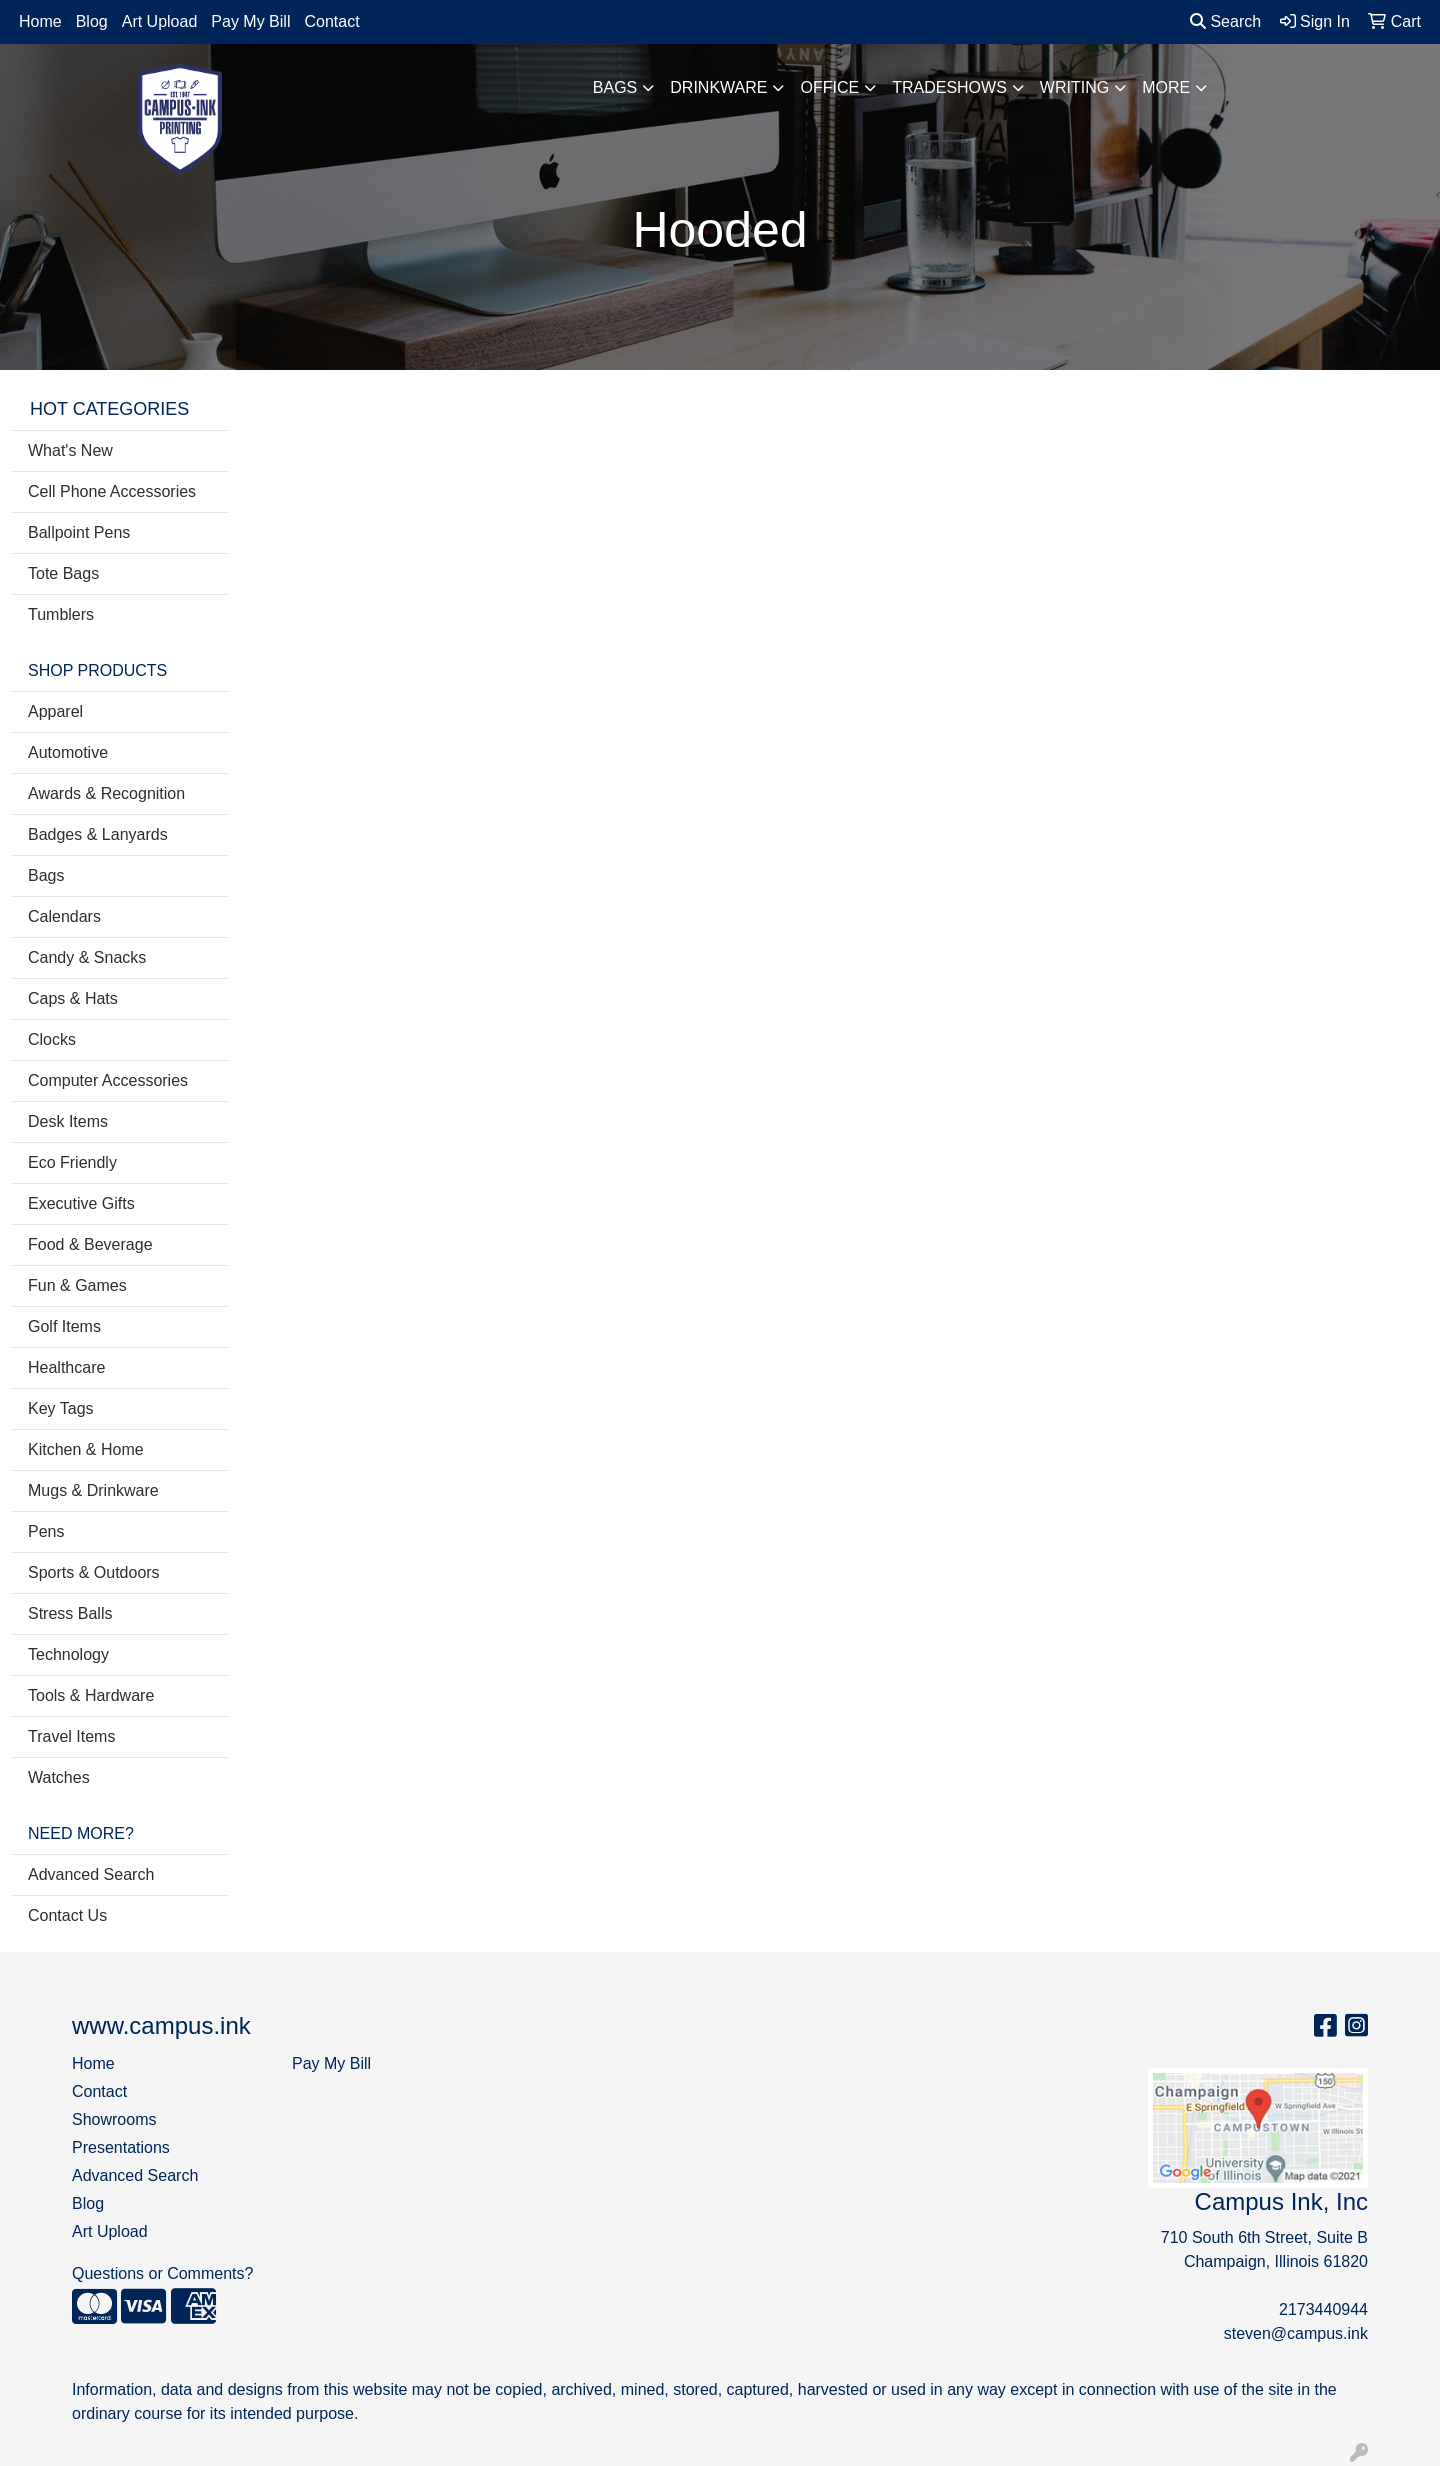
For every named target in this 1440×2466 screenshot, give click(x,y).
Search (1225, 21)
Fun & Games (77, 1285)
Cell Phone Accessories (112, 491)
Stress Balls (70, 1613)
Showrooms (114, 2119)
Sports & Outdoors (94, 1572)
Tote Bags (63, 573)
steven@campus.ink (1296, 2333)
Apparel (55, 711)
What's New (70, 450)
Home (40, 21)
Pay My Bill (250, 21)
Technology (68, 1654)
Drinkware (718, 87)
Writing (1074, 87)
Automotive (68, 752)
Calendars (64, 916)
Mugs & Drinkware (93, 1490)
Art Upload (160, 21)
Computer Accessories (108, 1080)
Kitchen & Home (86, 1449)
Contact (331, 21)
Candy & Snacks (87, 957)
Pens (46, 1531)
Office (829, 87)
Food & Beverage (90, 1244)
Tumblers (61, 614)
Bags (615, 87)
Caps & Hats (73, 998)
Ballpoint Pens (79, 532)
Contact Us (67, 1915)
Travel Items (71, 1736)
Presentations (121, 2147)
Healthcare (66, 1367)
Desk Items (68, 1121)
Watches (59, 1777)
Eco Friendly (72, 1162)
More (1166, 87)
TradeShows (949, 87)
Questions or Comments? (162, 2273)
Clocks (52, 1039)
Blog (92, 21)
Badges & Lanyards (98, 834)
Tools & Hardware (91, 1695)
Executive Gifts (81, 1203)
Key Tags (61, 1408)
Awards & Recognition (106, 793)
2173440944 (1323, 2309)
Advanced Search (91, 1874)
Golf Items (64, 1326)
